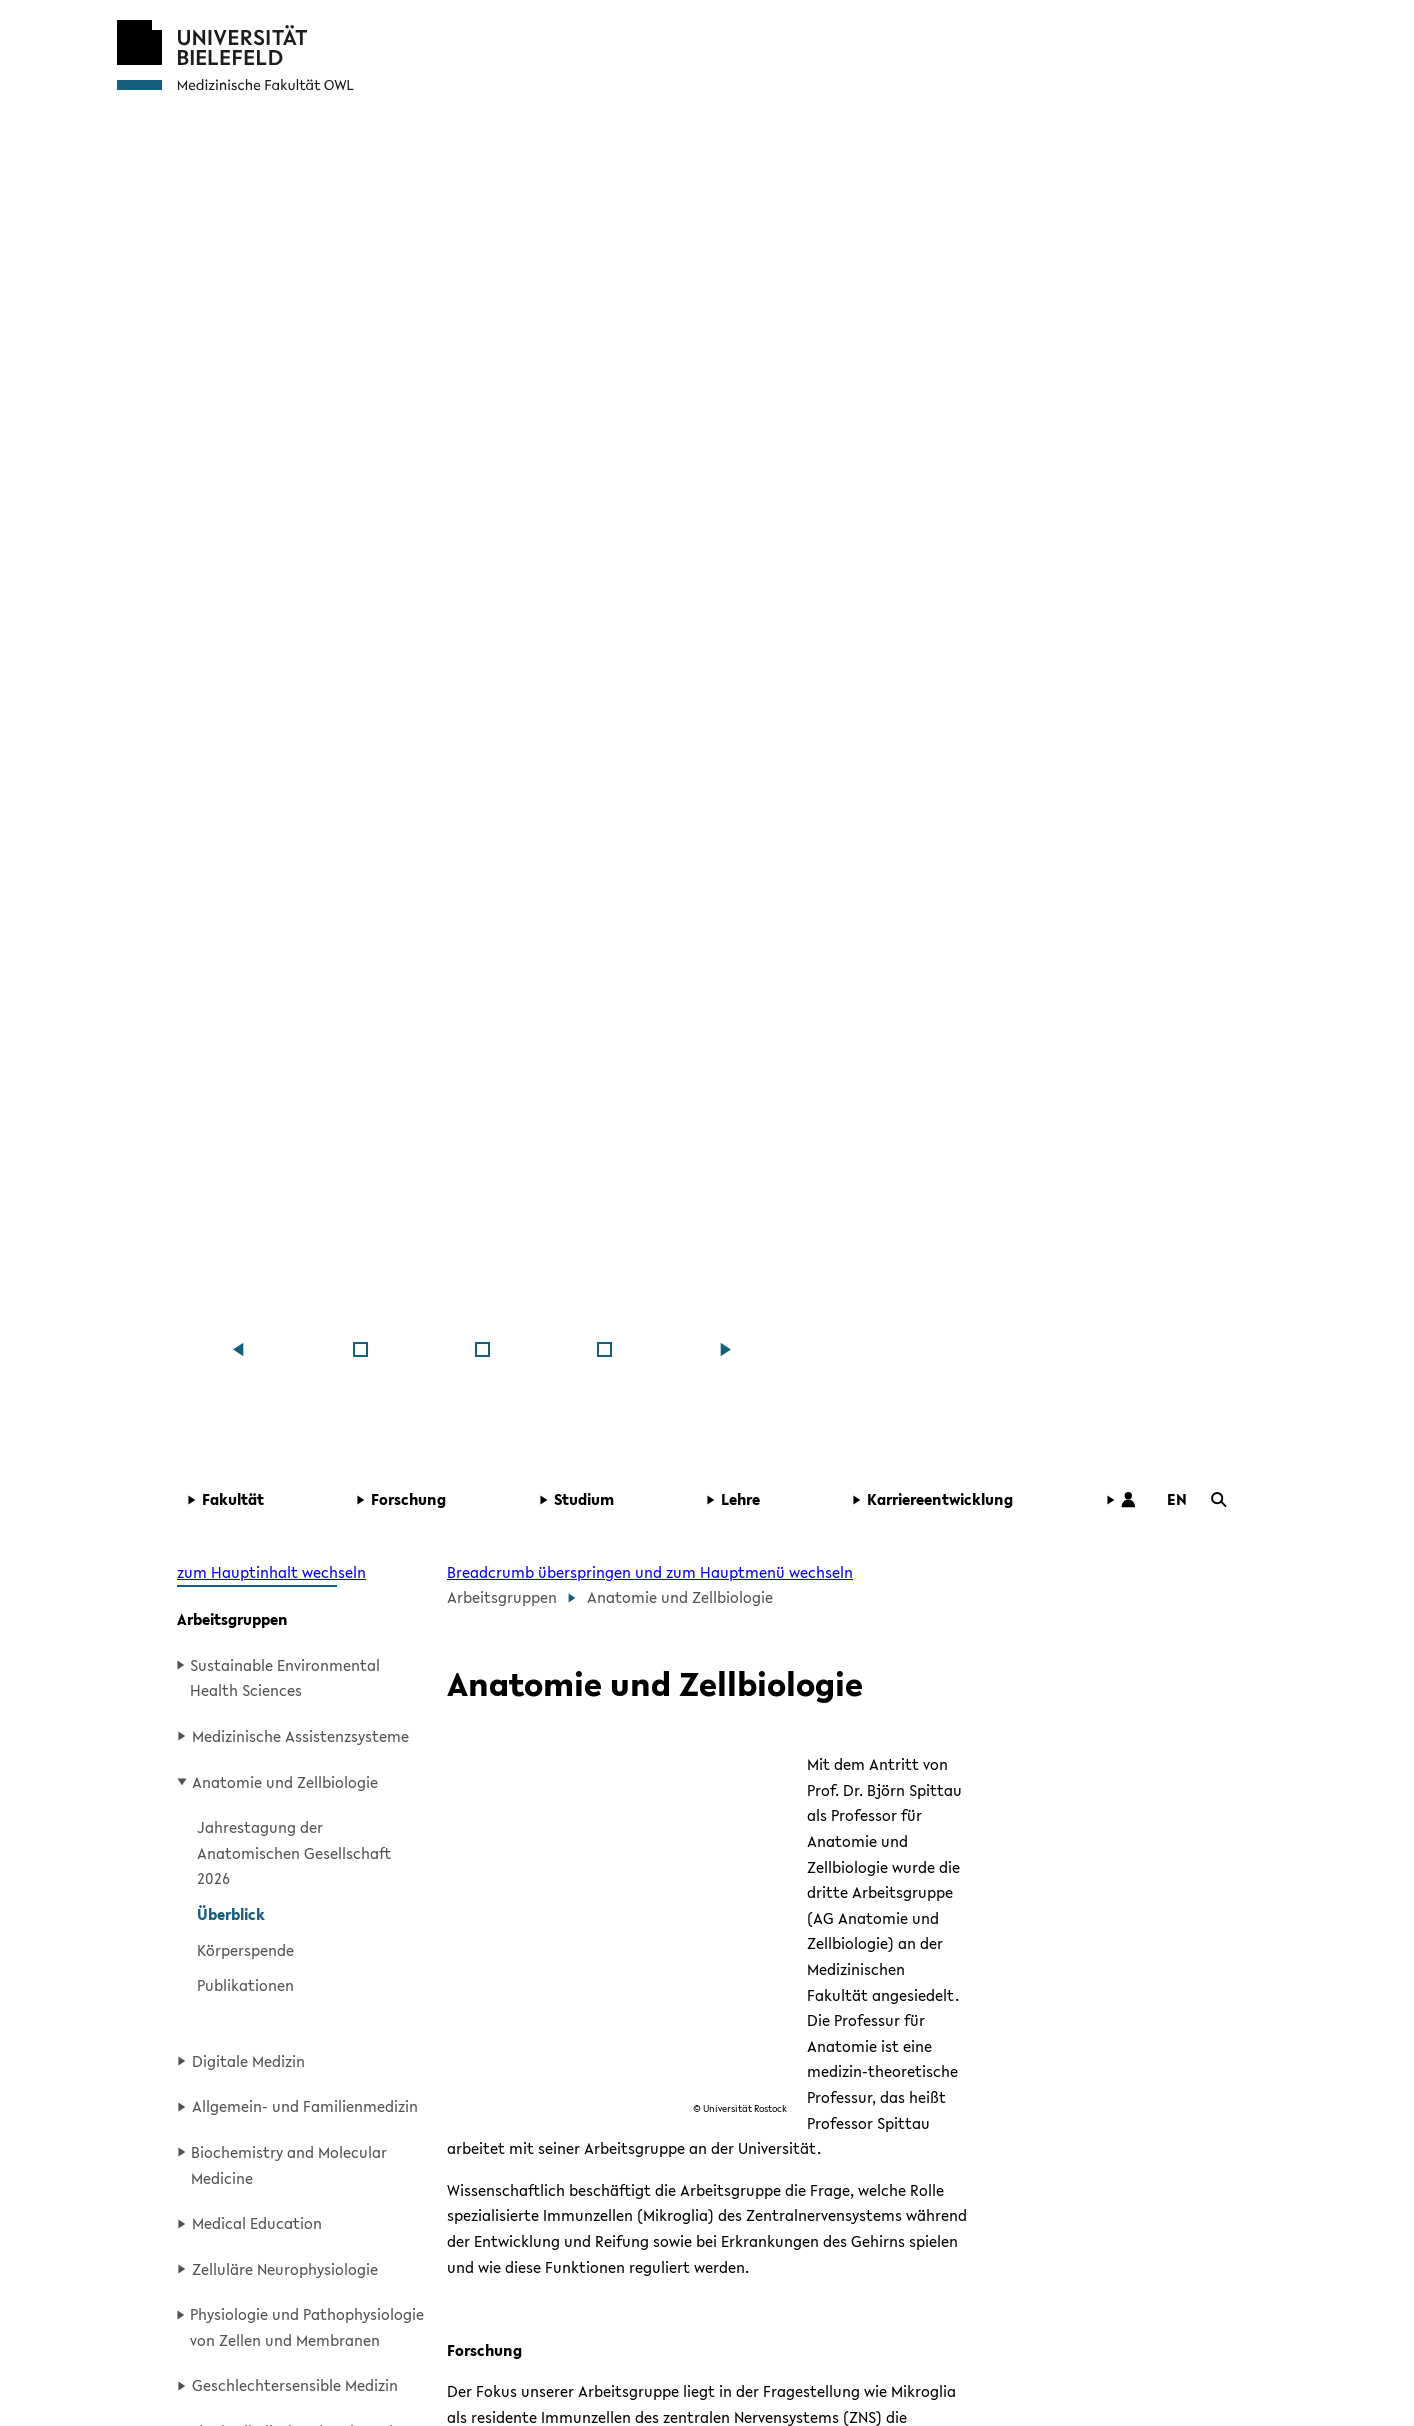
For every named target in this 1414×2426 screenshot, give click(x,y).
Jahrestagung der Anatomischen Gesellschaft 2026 (294, 1852)
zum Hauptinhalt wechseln (271, 1572)
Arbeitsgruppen (232, 1619)
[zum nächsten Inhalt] (726, 1349)
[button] (258, 1500)
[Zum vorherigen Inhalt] (238, 1349)
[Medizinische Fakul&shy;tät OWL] (360, 1349)
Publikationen (245, 1985)
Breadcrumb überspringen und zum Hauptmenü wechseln (650, 1572)
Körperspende (245, 1950)
